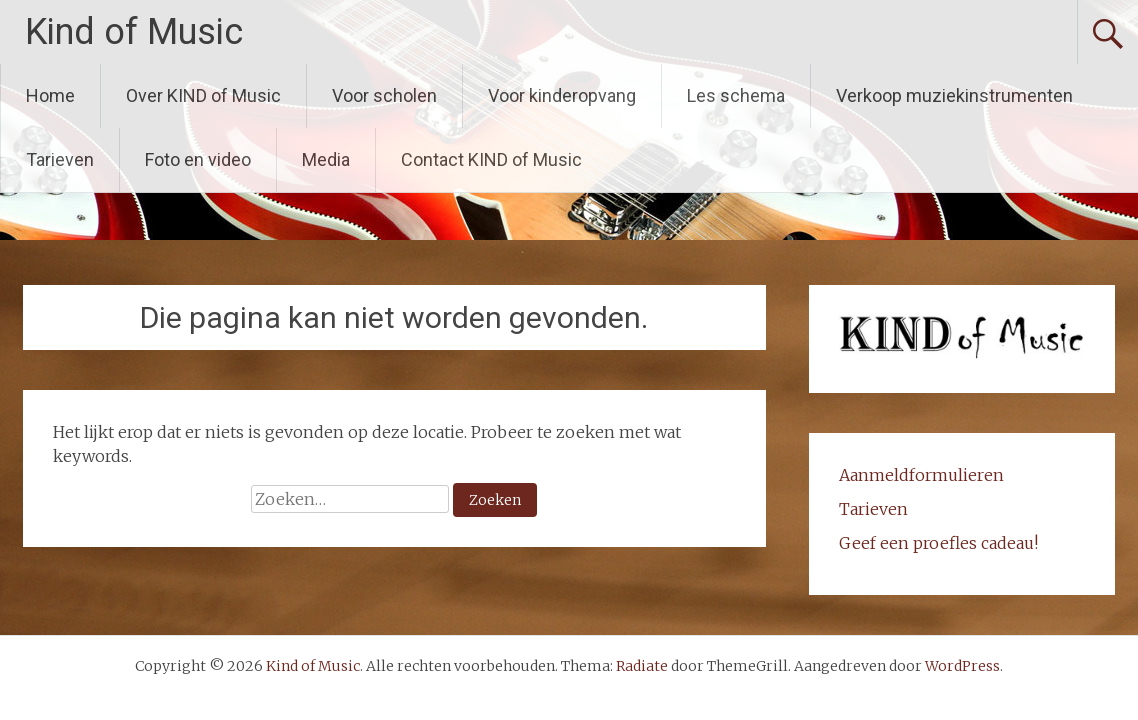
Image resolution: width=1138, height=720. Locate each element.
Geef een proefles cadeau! (938, 543)
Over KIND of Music (203, 95)
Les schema (736, 95)
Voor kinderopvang (562, 95)
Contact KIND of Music (491, 159)
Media (326, 159)
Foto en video (198, 159)
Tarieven (60, 159)
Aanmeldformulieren (921, 475)
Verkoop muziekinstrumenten (954, 95)
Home (50, 95)
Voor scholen (384, 95)
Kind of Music (134, 32)
